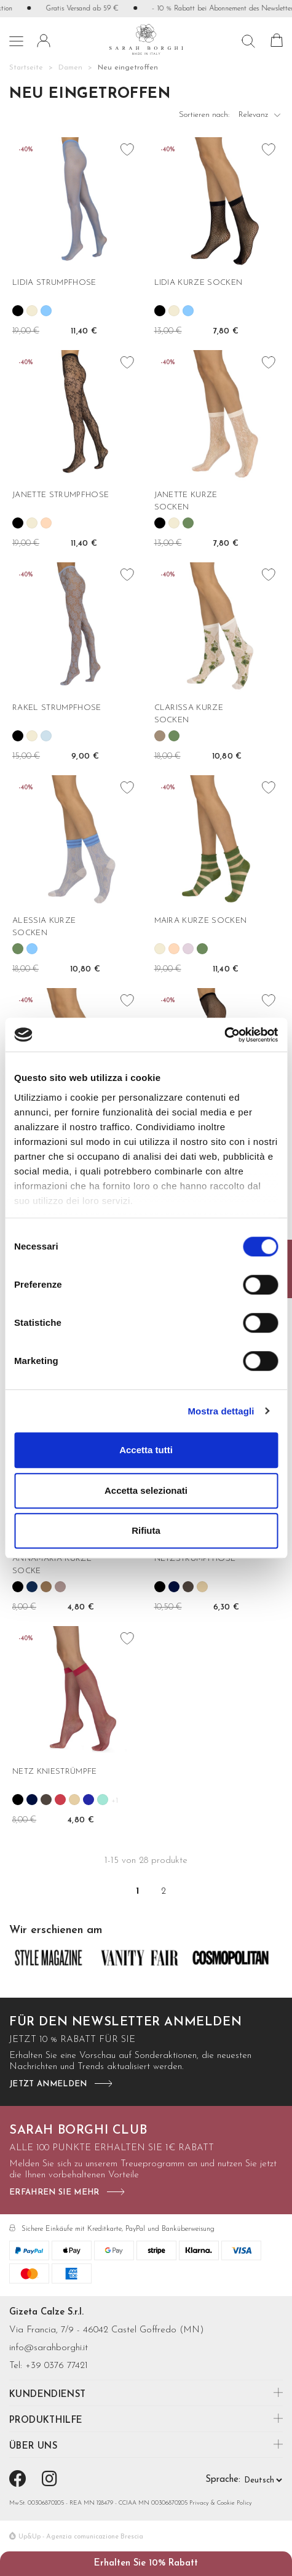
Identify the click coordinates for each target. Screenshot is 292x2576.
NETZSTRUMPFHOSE (195, 1559)
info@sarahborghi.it (48, 2348)
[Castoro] (188, 1586)
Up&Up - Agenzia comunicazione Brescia (80, 2537)
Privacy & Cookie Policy (220, 2503)
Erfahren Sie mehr (54, 2192)
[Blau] (174, 1586)
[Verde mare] (102, 1799)
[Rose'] (46, 522)
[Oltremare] (46, 310)
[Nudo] (202, 1586)
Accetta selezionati (146, 1490)
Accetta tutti (146, 1450)
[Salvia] (188, 522)
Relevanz (261, 117)
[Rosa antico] (60, 1586)
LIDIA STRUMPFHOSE (54, 283)
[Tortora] (159, 735)
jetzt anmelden (48, 2084)
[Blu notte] (31, 1586)
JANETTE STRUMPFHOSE (60, 495)
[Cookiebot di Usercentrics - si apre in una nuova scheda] (224, 1035)
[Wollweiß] (31, 310)
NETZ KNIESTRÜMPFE (54, 1772)
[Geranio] (60, 1799)
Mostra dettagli (220, 1411)
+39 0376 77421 (56, 2366)
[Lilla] (188, 948)
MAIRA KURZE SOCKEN (200, 921)
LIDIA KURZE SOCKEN (198, 283)
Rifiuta (146, 1530)
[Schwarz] (17, 310)
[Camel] (46, 1586)
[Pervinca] (88, 1799)
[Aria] (46, 735)
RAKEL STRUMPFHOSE (56, 708)
